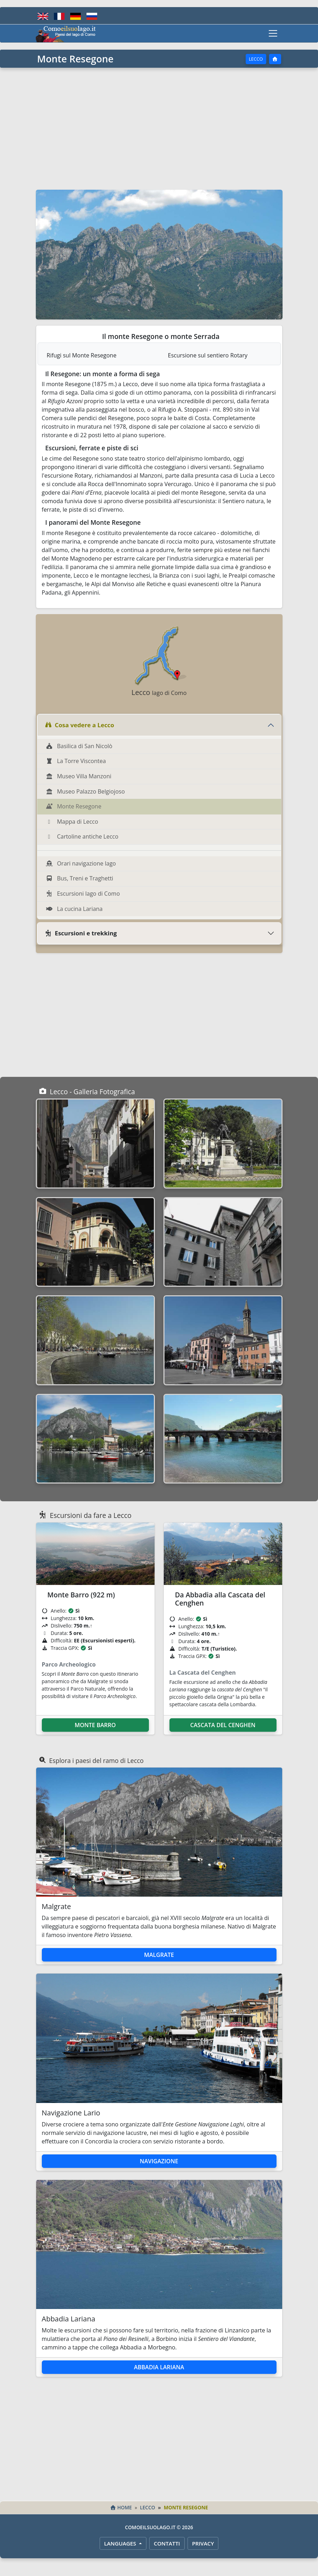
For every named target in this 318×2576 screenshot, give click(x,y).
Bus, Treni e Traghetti (79, 878)
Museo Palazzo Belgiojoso (85, 791)
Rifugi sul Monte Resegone (82, 355)
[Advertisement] (159, 128)
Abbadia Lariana (159, 2367)
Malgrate (159, 1955)
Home (121, 2507)
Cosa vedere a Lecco (79, 725)
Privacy (203, 2543)
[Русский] (92, 16)
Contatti (167, 2543)
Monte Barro (95, 1725)
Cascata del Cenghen (222, 1725)
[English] (43, 16)
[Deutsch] (75, 16)
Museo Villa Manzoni (79, 776)
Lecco (256, 59)
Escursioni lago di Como (83, 893)
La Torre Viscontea (76, 761)
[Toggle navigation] (273, 33)
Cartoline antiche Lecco (82, 836)
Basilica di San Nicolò (79, 746)
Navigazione (159, 2161)
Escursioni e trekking (81, 933)
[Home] (275, 59)
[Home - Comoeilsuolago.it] (66, 33)
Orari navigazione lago (81, 863)
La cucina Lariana (74, 909)
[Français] (59, 16)
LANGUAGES (121, 2543)
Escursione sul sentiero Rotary (208, 355)
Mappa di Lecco (72, 821)
